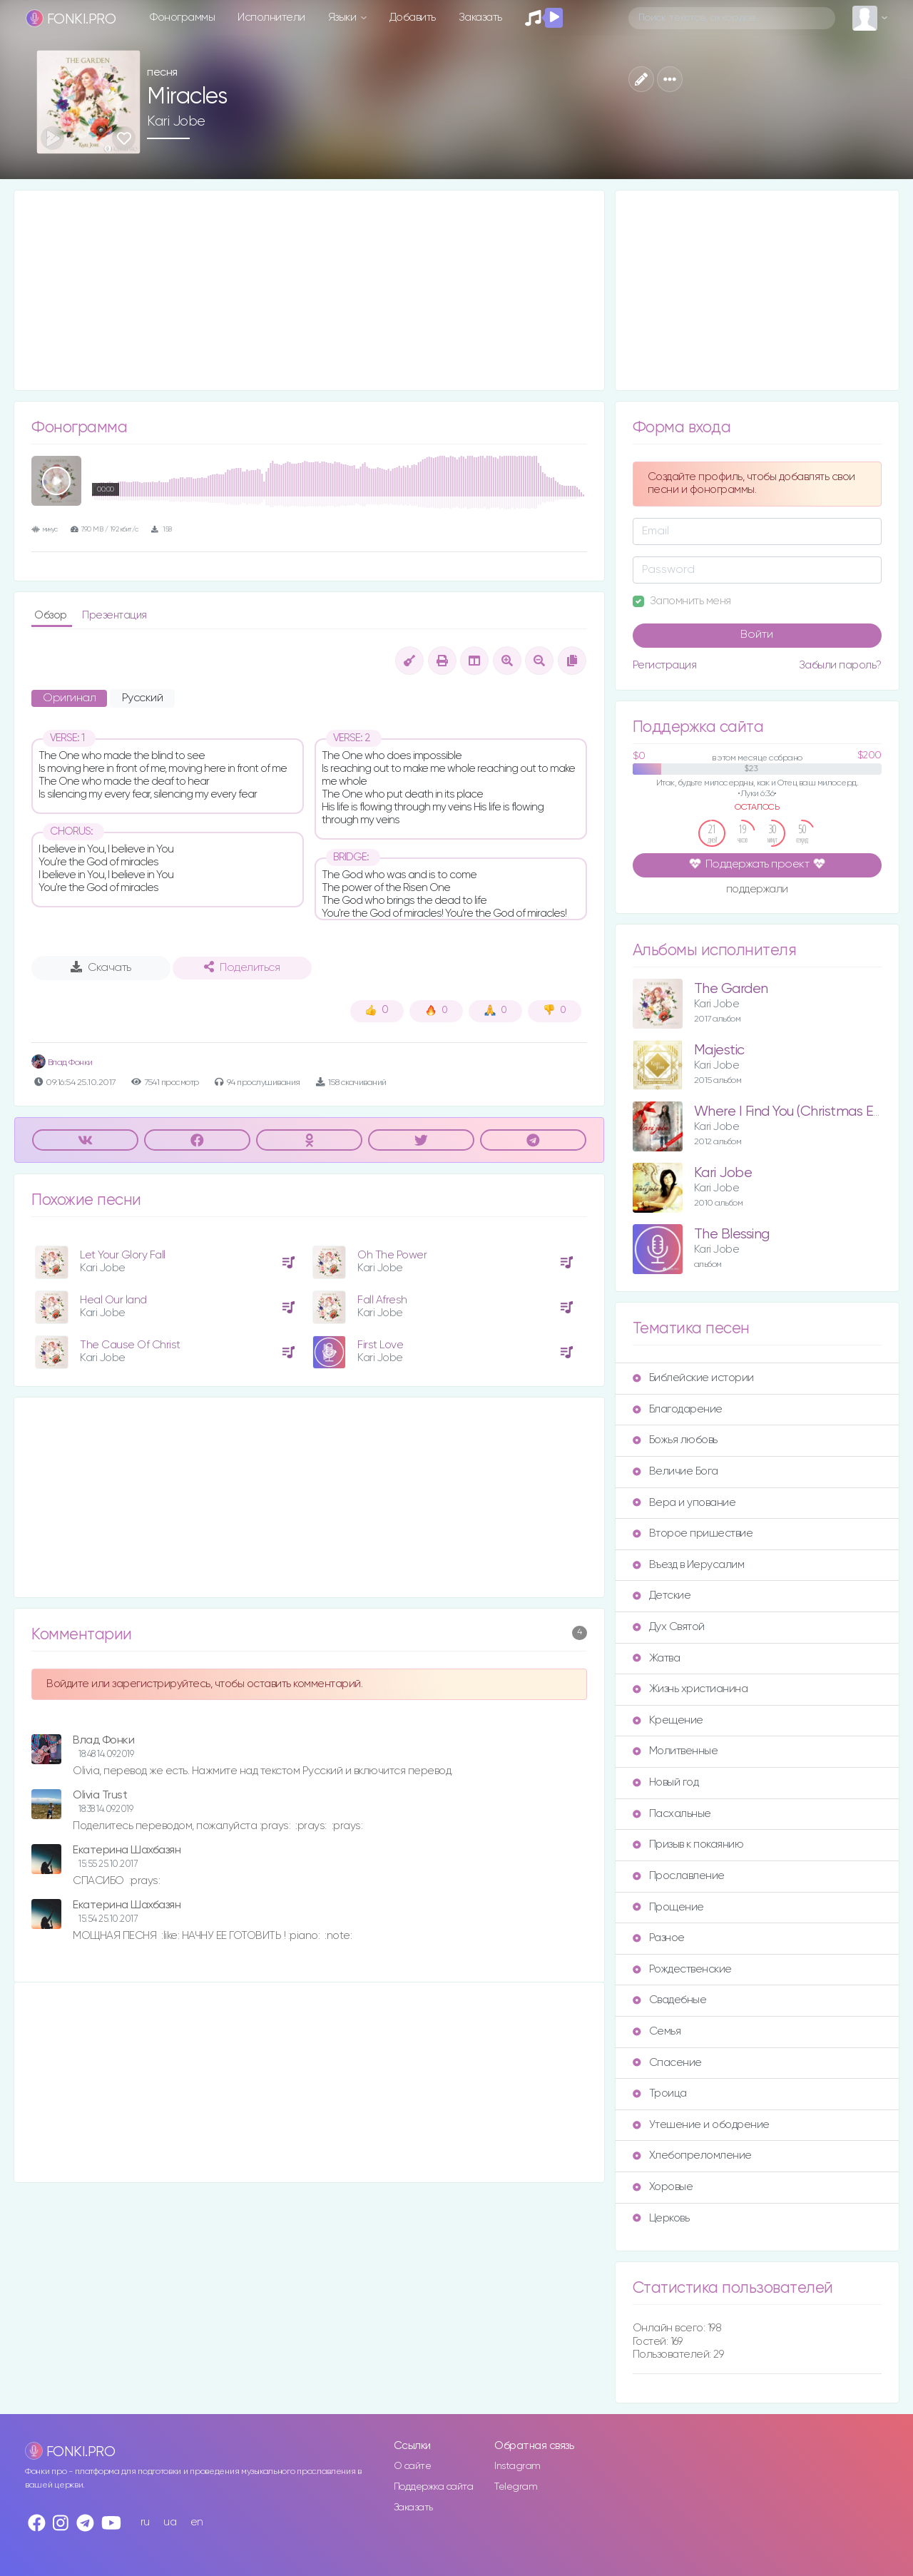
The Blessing (732, 1234)
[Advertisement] (309, 290)
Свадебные (670, 2000)
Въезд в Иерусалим (689, 1564)
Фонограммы (182, 17)
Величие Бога (675, 1471)
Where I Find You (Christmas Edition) (801, 1111)
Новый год (666, 1782)
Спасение (667, 2062)
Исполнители (271, 17)
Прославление (679, 1875)
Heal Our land (113, 1300)
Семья (657, 2031)
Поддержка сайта (434, 2487)
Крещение (668, 1720)
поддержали (757, 890)
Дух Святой (669, 1627)
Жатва (656, 1658)
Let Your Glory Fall (122, 1255)
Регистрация (665, 665)
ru (145, 2522)
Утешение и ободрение (701, 2124)
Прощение (668, 1907)
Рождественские (682, 1969)
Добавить (412, 17)
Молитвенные (675, 1751)
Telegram (515, 2487)
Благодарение (678, 1409)
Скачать (101, 967)
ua (169, 2522)
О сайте (413, 2466)
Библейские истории (693, 1378)
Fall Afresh (382, 1300)
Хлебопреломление (692, 2155)
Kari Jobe (176, 121)
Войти (756, 635)
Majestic (719, 1050)
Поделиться (242, 967)
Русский (142, 698)
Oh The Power (392, 1255)
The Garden (731, 989)
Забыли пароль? (840, 665)
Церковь (661, 2218)
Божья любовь (675, 1440)
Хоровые (663, 2187)
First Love (380, 1345)
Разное (659, 1938)
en (196, 2522)
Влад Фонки (62, 1062)
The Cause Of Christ (130, 1345)
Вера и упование (684, 1502)
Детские (662, 1595)
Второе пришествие (693, 1533)
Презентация (114, 615)
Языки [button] (343, 17)
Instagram (517, 2466)
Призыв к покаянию (688, 1844)
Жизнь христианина (690, 1689)
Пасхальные (672, 1813)
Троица (660, 2093)
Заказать (480, 17)
